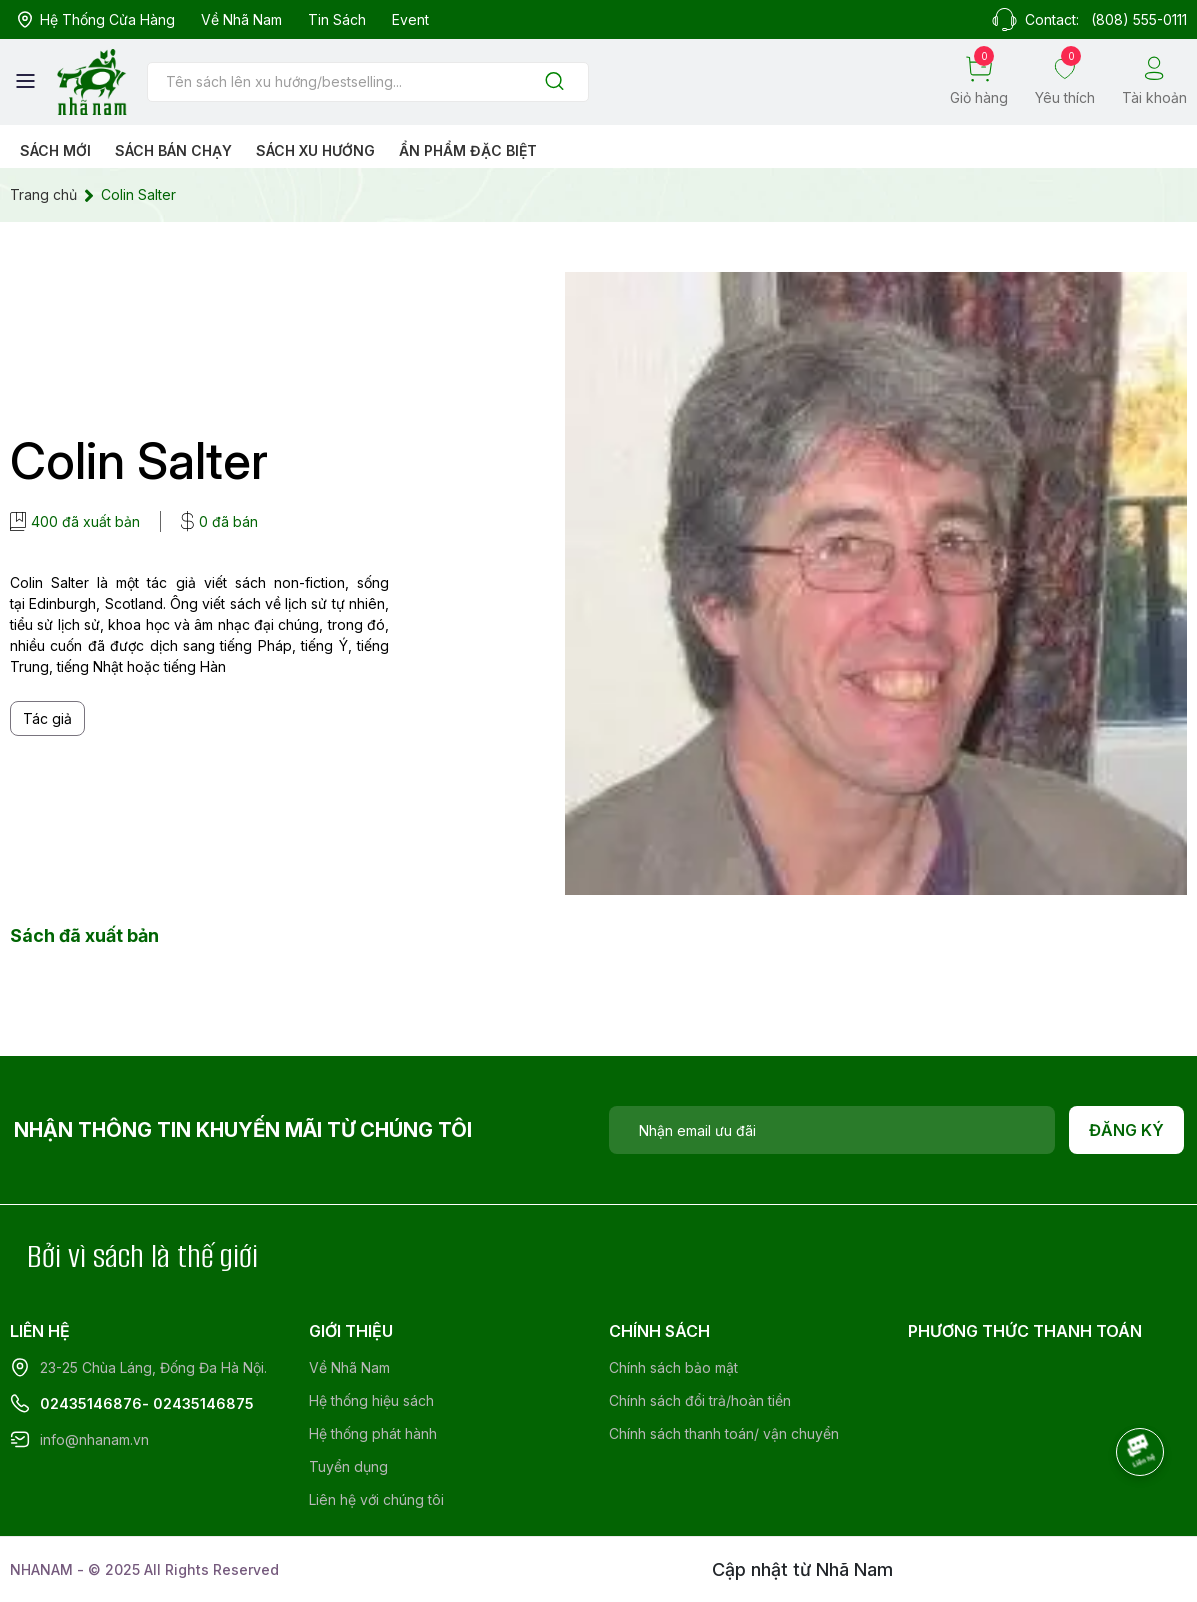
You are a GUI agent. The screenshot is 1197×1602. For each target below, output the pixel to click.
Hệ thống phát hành (373, 1433)
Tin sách (337, 19)
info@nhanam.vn (94, 1439)
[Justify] (554, 82)
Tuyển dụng (348, 1466)
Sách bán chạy (173, 150)
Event (410, 19)
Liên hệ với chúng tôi (376, 1499)
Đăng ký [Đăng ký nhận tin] (1126, 1130)
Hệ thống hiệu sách (371, 1400)
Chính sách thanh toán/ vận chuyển (724, 1433)
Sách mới (55, 150)
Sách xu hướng (315, 150)
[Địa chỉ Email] (832, 1130)
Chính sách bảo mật (673, 1367)
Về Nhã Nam (241, 19)
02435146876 (91, 1403)
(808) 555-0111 (1139, 19)
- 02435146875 (198, 1403)
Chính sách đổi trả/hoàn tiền (700, 1400)
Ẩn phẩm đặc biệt (468, 150)
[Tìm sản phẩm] (368, 82)
